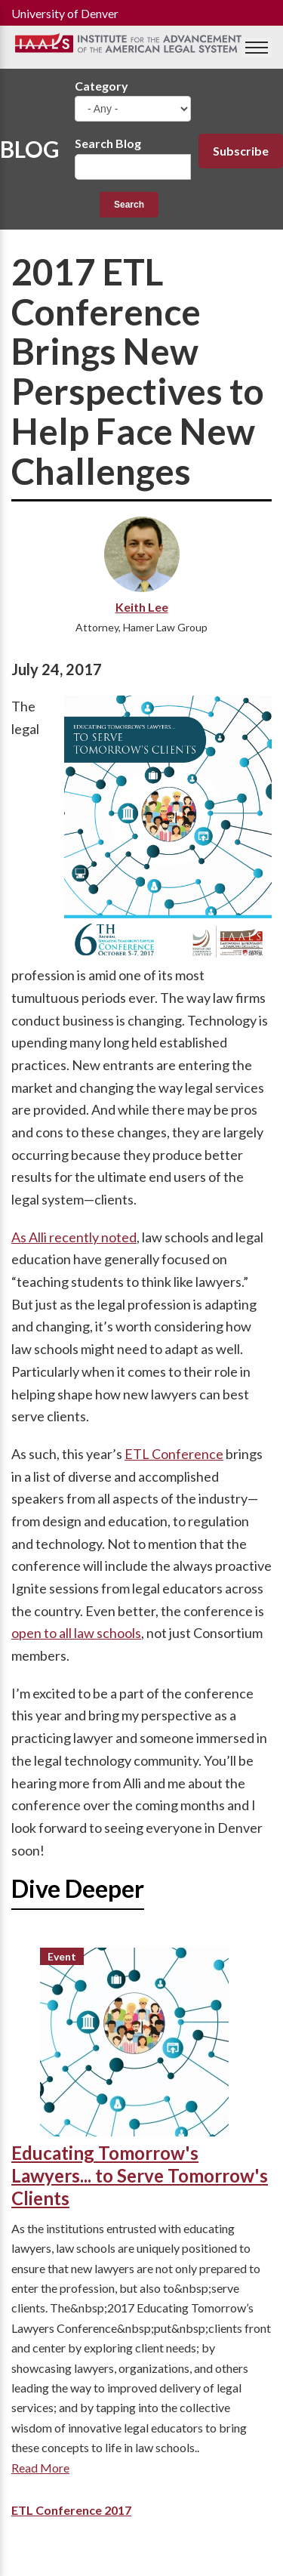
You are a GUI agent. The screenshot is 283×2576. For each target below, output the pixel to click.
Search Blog (108, 143)
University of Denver (64, 13)
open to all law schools (76, 1632)
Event (62, 1956)
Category (101, 86)
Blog (30, 148)
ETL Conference (174, 1453)
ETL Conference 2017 (71, 2510)
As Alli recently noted (74, 1237)
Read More (40, 2467)
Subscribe (241, 150)
